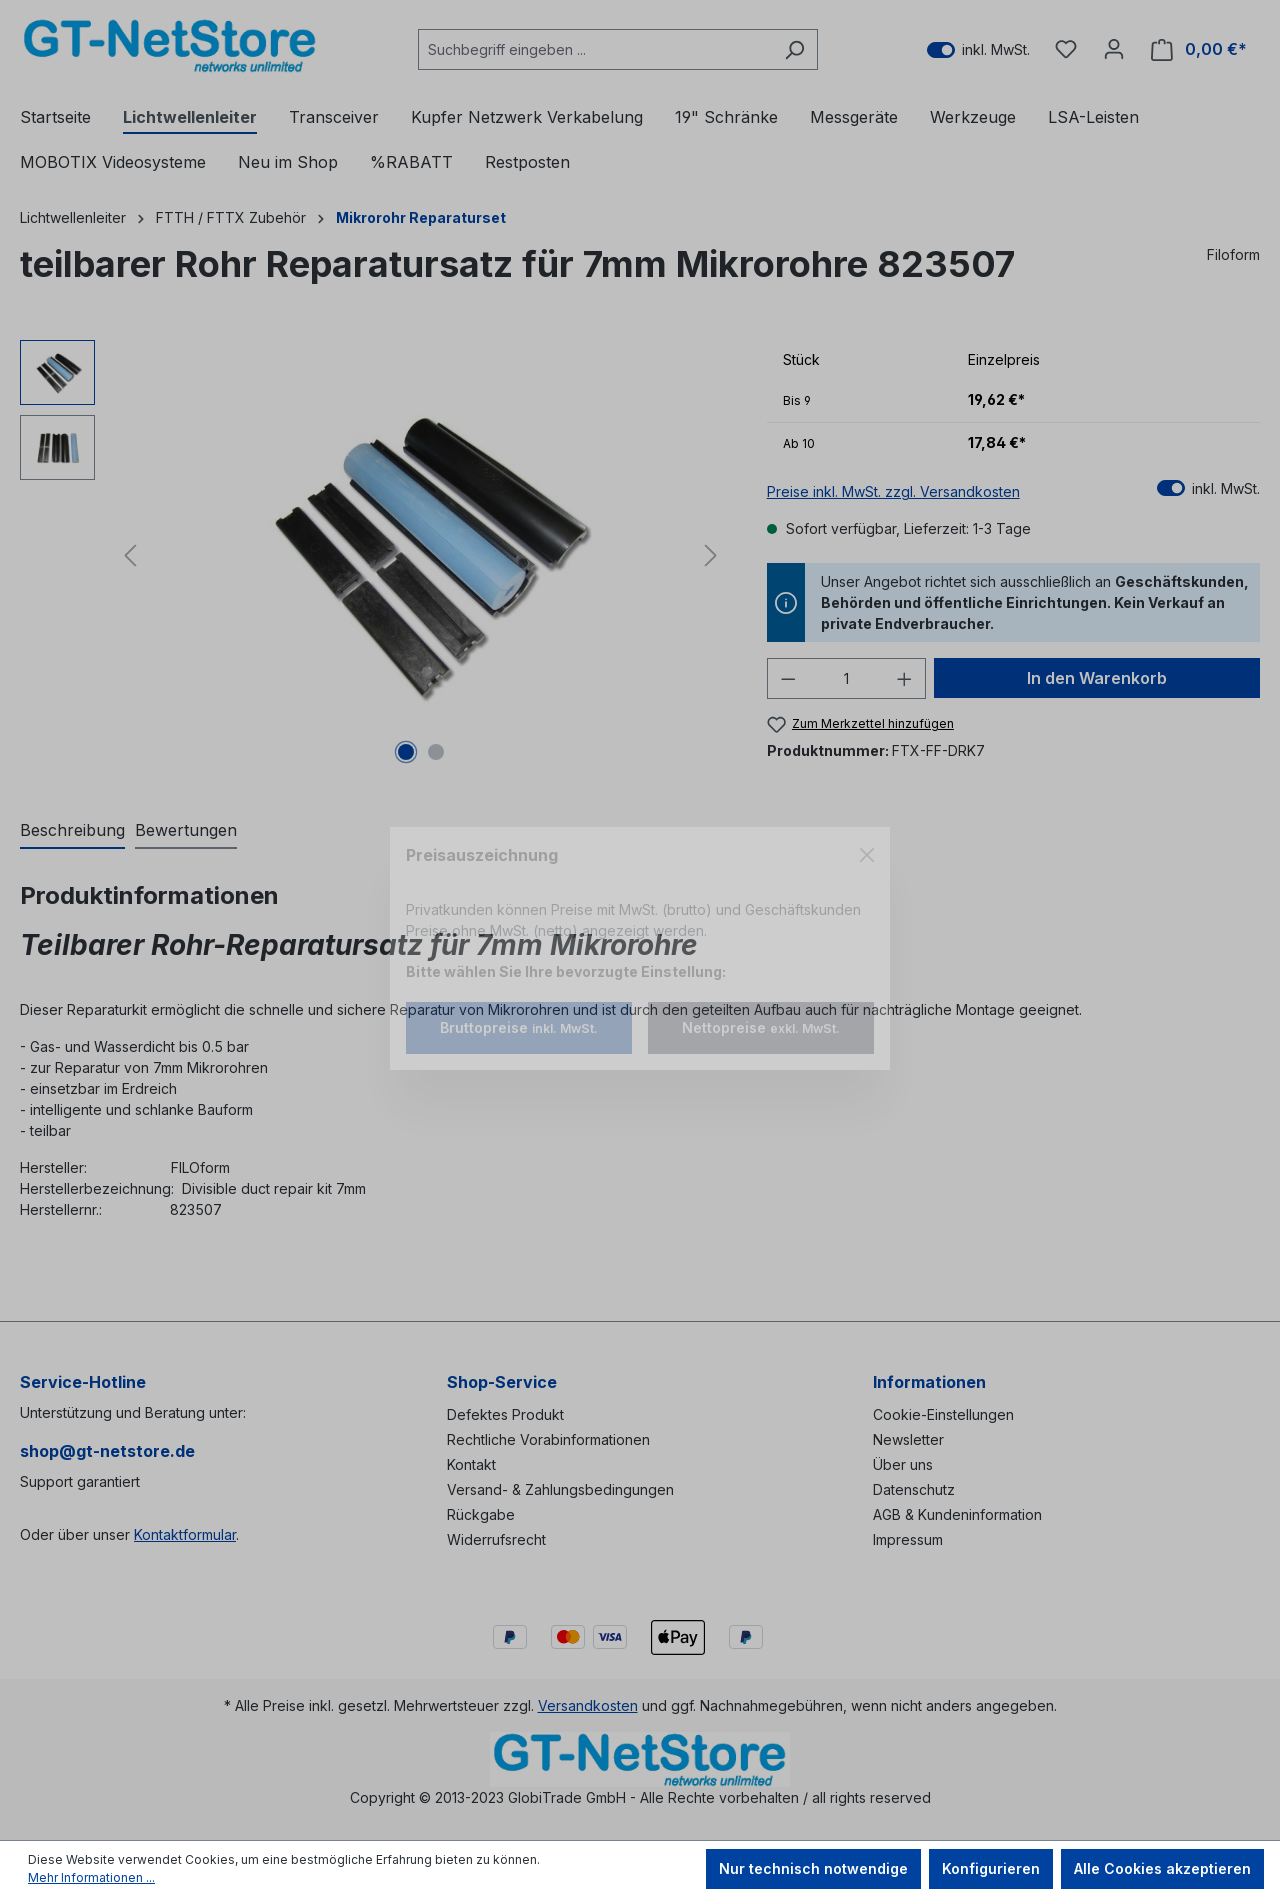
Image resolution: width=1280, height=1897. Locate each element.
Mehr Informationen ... (91, 1877)
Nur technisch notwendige (813, 1868)
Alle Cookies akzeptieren (1162, 1868)
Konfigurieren (991, 1868)
